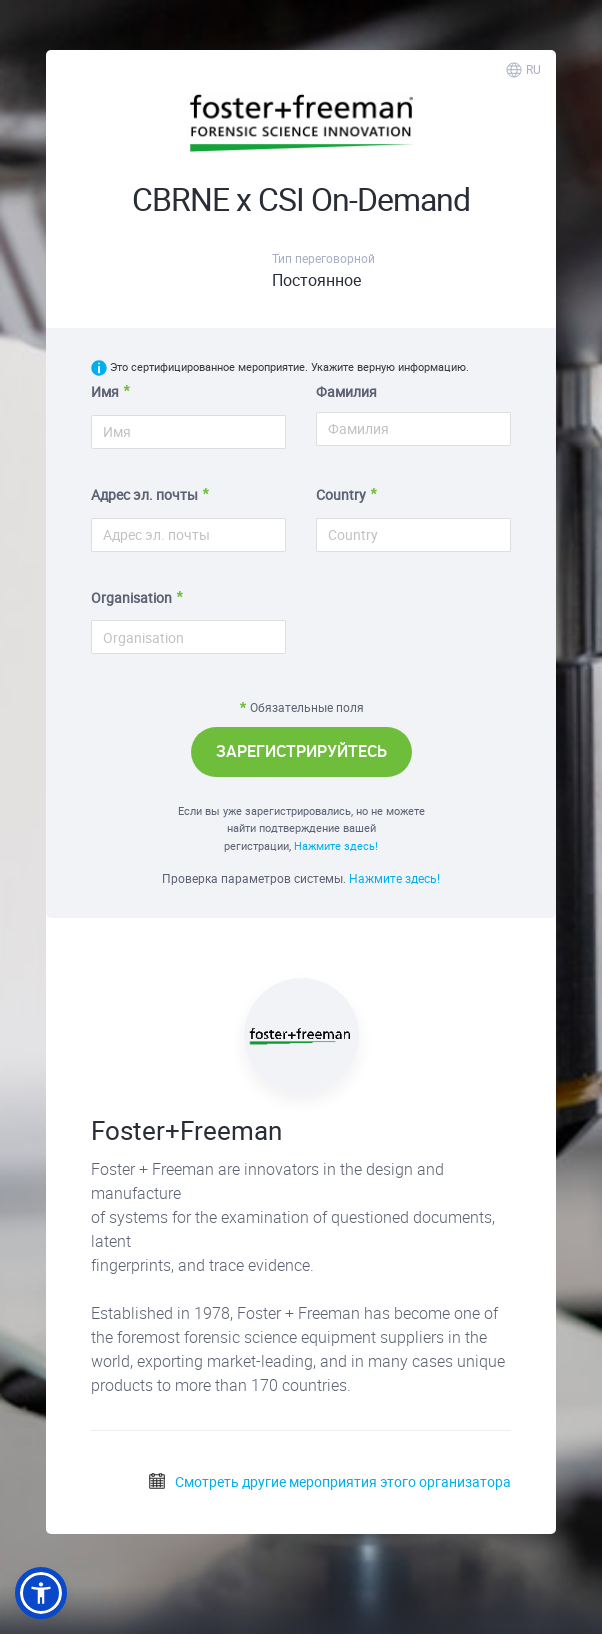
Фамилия (346, 391)
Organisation (131, 597)
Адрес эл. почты (144, 494)
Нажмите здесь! (336, 845)
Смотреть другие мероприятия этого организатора (329, 1481)
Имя (105, 391)
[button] (41, 1593)
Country (341, 494)
